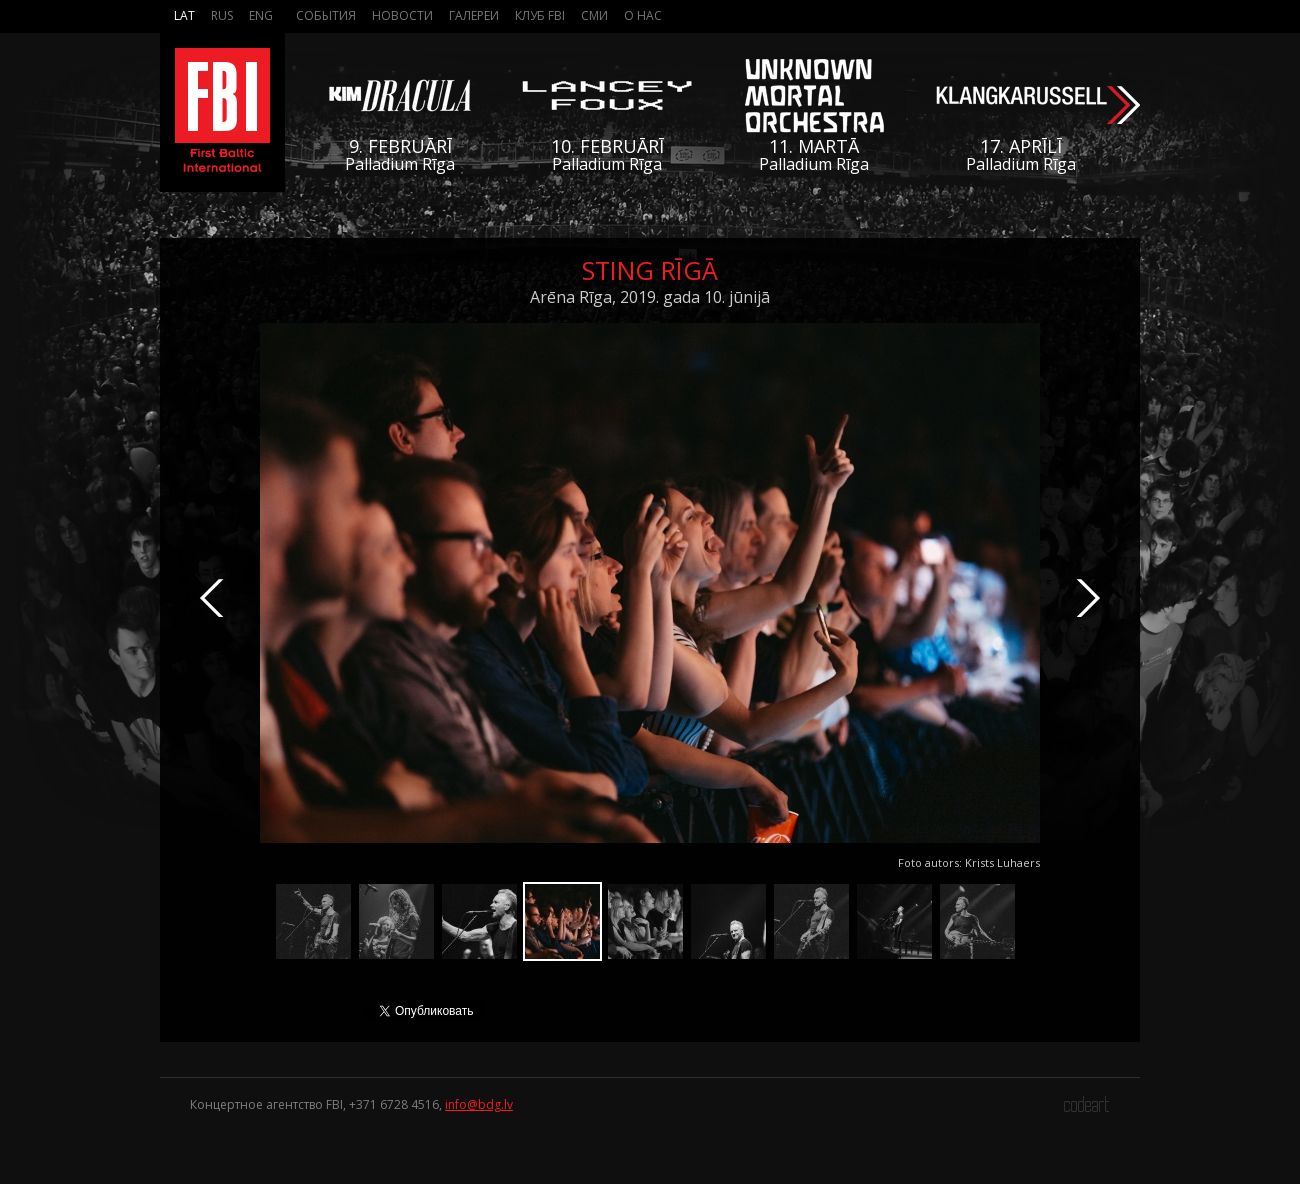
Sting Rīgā (650, 270)
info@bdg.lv (479, 1104)
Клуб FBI (540, 15)
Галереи (474, 15)
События (326, 15)
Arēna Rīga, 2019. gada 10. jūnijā (650, 297)
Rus (222, 15)
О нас (643, 15)
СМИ (594, 15)
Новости (402, 15)
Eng (261, 15)
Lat (184, 15)
